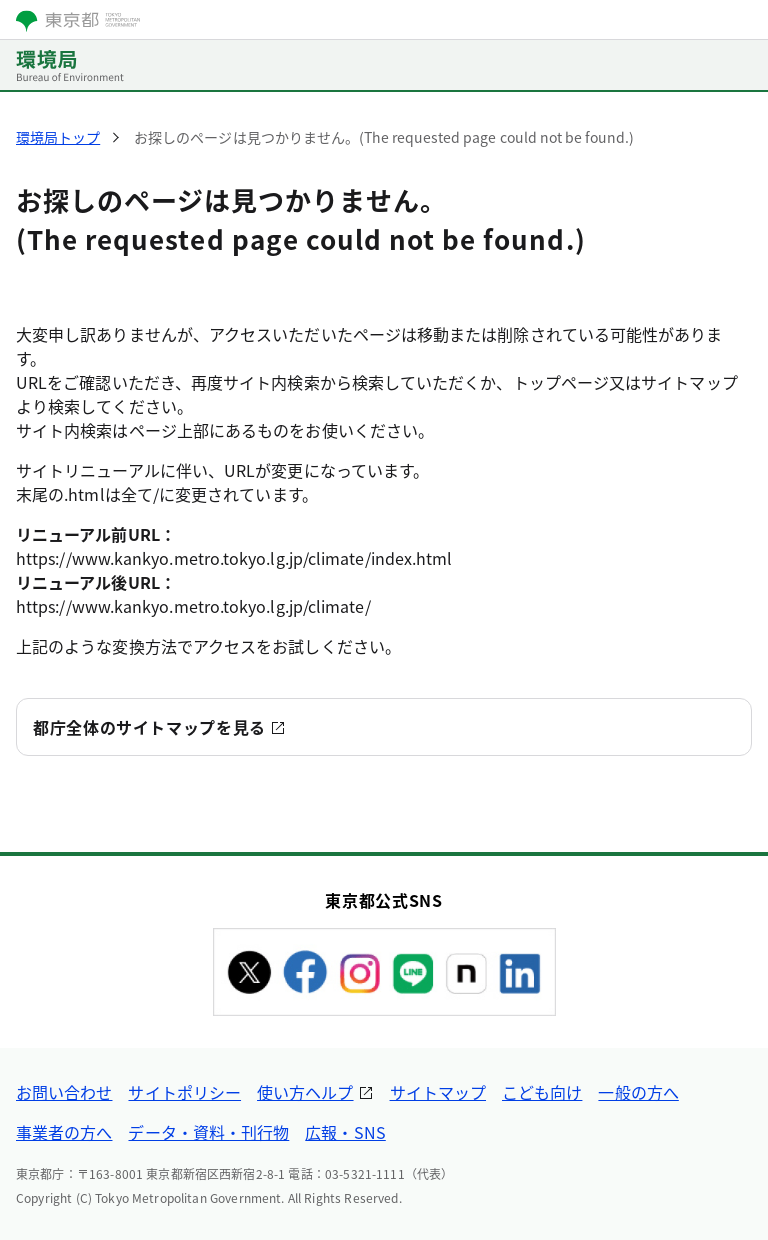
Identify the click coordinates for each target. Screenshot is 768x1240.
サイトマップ (438, 1092)
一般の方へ (638, 1092)
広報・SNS (345, 1132)
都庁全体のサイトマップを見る (149, 727)
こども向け (542, 1092)
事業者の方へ (64, 1132)
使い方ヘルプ (305, 1092)
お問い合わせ (64, 1092)
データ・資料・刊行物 (208, 1132)
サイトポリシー (184, 1092)
